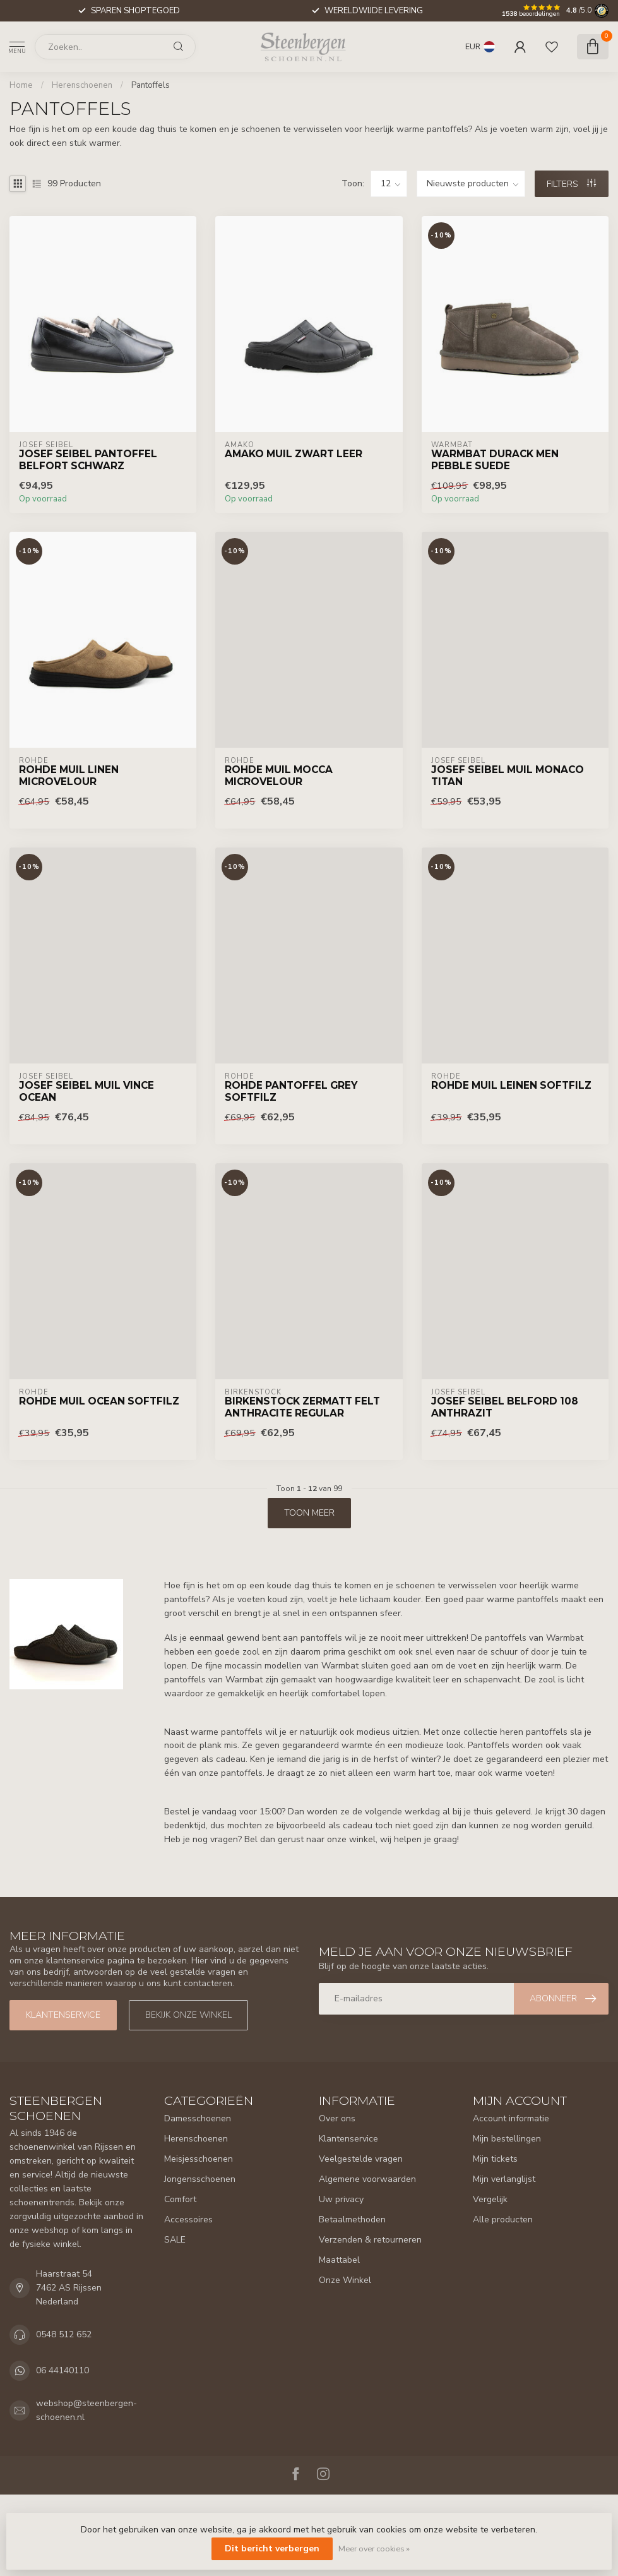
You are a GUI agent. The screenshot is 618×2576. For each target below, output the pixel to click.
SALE (175, 2240)
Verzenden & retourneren (370, 2240)
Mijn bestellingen (507, 2139)
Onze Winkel (345, 2280)
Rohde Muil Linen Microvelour (69, 775)
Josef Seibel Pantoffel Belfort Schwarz (88, 459)
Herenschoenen (82, 85)
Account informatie (511, 2118)
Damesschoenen (197, 2118)
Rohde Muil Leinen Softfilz (511, 1085)
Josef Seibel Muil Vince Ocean (86, 1091)
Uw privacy (341, 2199)
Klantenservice (63, 2015)
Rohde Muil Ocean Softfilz (99, 1401)
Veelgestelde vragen (361, 2159)
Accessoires (188, 2220)
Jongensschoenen (199, 2179)
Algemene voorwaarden (367, 2179)
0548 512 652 (64, 2334)
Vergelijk (490, 2199)
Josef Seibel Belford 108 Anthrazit (504, 1407)
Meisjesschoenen (198, 2159)
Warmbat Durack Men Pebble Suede (495, 459)
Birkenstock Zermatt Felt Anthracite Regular (302, 1407)
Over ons (337, 2118)
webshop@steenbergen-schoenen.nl (86, 2410)
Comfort (180, 2199)
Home (21, 85)
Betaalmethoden (352, 2220)
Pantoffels (150, 85)
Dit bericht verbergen (272, 2549)
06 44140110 (62, 2370)
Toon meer (309, 1513)
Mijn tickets (495, 2159)
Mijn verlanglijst (504, 2179)
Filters (571, 184)
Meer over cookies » (374, 2548)
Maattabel (339, 2260)
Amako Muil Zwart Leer (293, 454)
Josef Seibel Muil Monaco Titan (507, 775)
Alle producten (503, 2220)
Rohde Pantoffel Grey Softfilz (291, 1091)
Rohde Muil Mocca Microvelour (279, 775)
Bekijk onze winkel (188, 2015)
